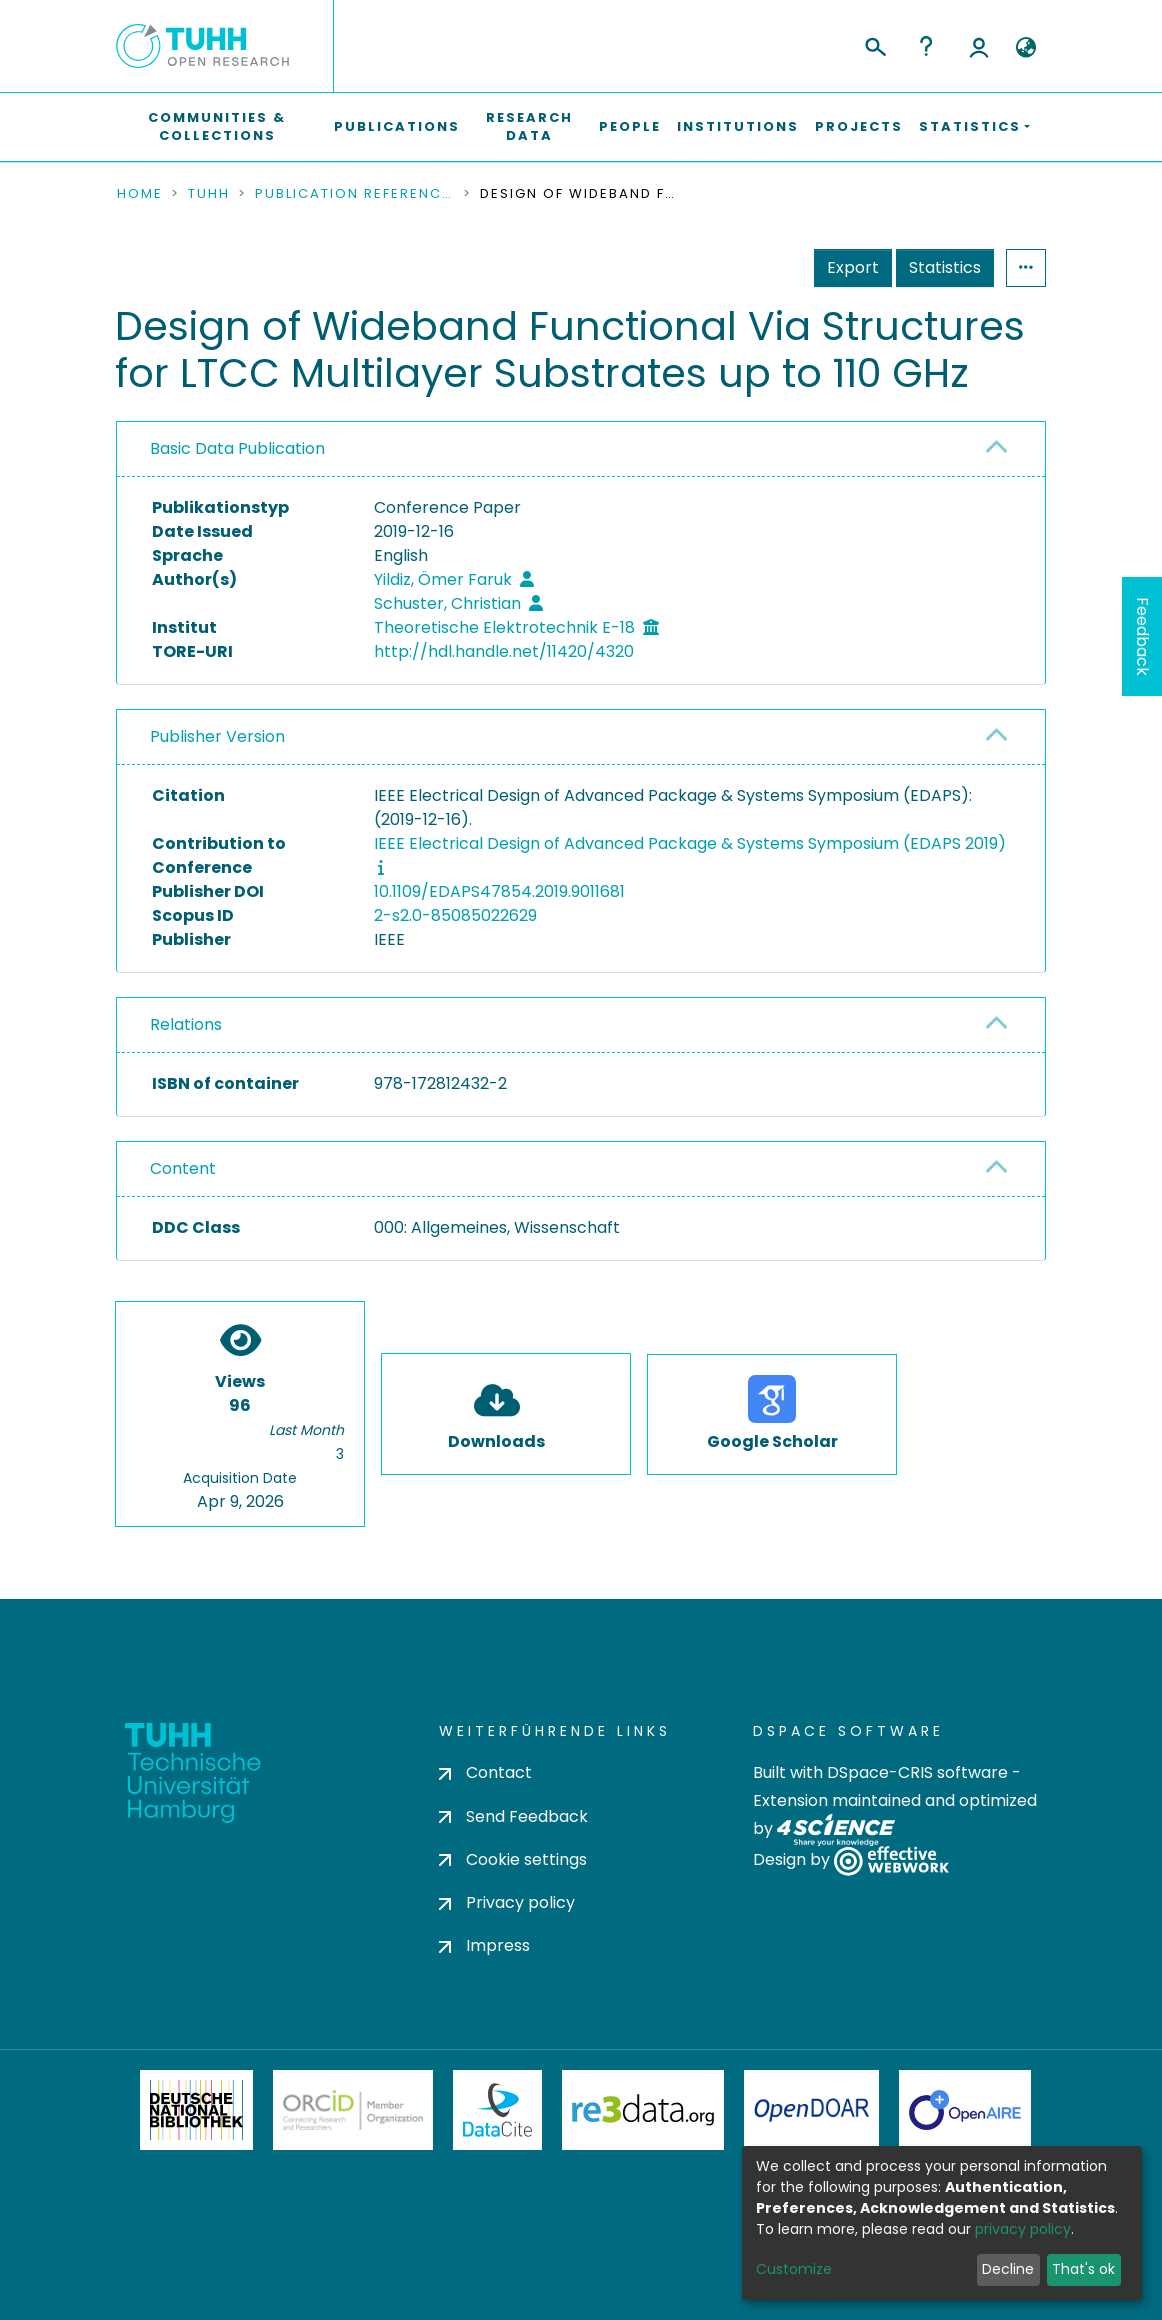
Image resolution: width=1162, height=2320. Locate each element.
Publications (397, 126)
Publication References (355, 194)
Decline (1008, 2269)
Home (140, 194)
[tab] (581, 449)
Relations (186, 1024)
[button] (1025, 48)
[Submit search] (874, 44)
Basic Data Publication (237, 448)
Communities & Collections (217, 126)
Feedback (1142, 636)
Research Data (529, 126)
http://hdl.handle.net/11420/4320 (504, 651)
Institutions (738, 126)
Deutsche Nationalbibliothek (197, 2110)
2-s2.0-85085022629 (455, 915)
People (630, 126)
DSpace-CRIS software (917, 1772)
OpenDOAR (812, 2110)
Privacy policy (507, 1902)
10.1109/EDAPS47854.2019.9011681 (499, 891)
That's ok (1083, 2269)
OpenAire (965, 2110)
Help (926, 46)
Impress (484, 1945)
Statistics (945, 267)
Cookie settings (513, 1859)
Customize (794, 2269)
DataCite (497, 2110)
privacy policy (1023, 2229)
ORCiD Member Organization (353, 2110)
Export (853, 267)
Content (183, 1168)
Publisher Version (217, 736)
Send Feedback (513, 1816)
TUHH (209, 194)
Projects (859, 126)
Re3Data (643, 2110)
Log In (979, 46)
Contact (485, 1772)
